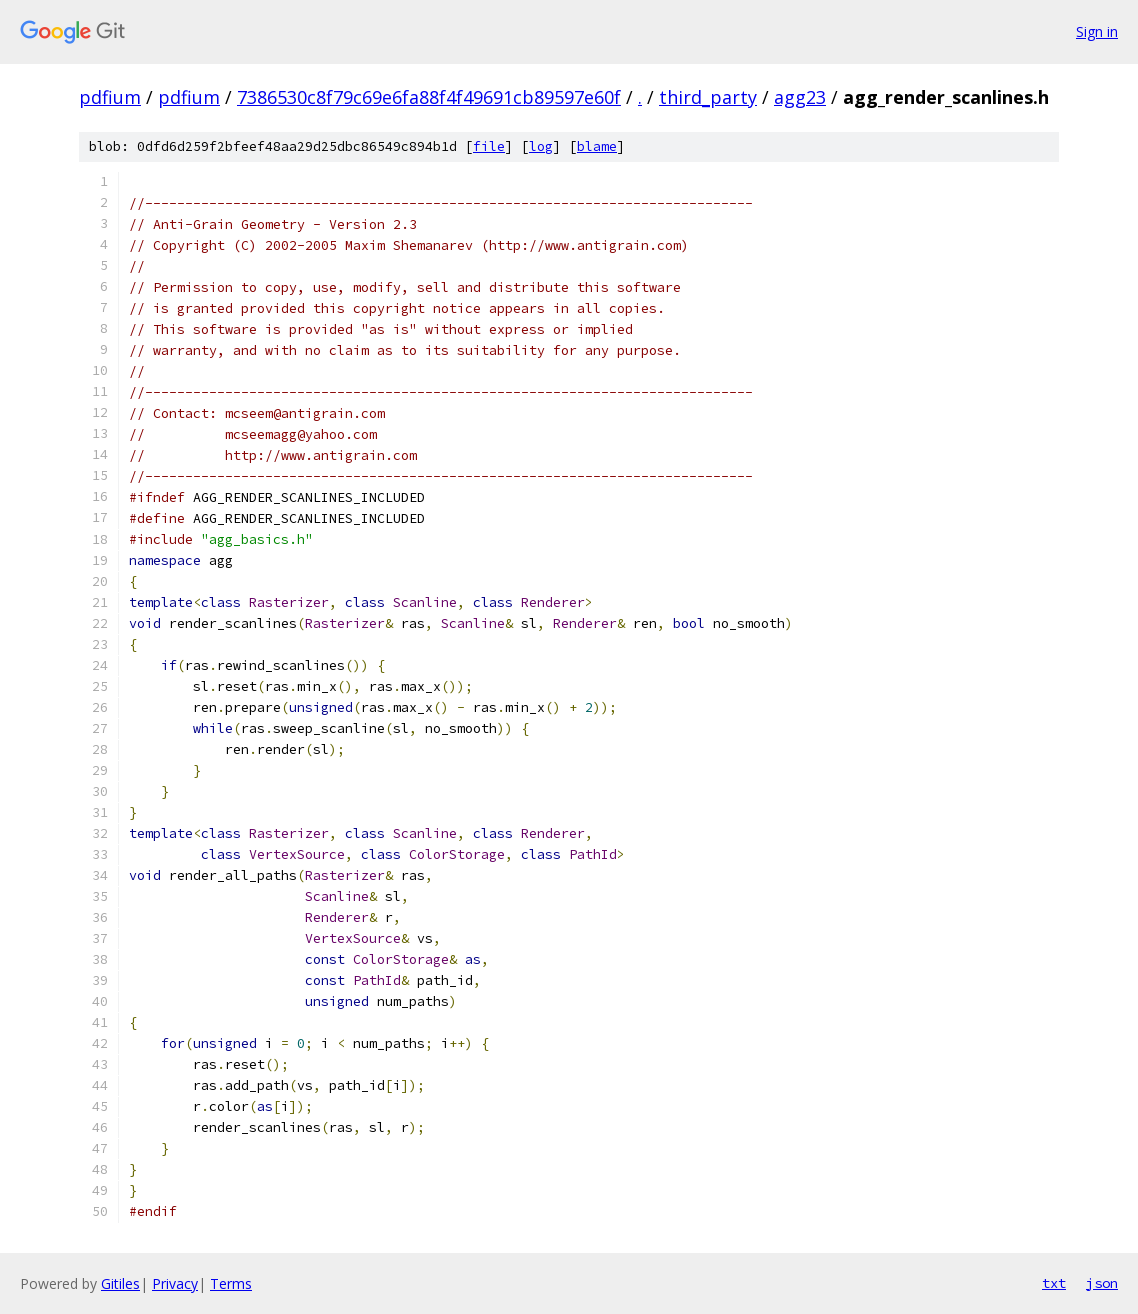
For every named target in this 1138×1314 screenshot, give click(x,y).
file (489, 146)
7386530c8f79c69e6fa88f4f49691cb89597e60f (429, 97)
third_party (708, 97)
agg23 (800, 97)
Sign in (1097, 31)
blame (597, 146)
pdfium (110, 97)
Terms (231, 1283)
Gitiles (120, 1283)
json (1102, 1283)
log (541, 146)
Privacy (175, 1283)
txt (1054, 1283)
